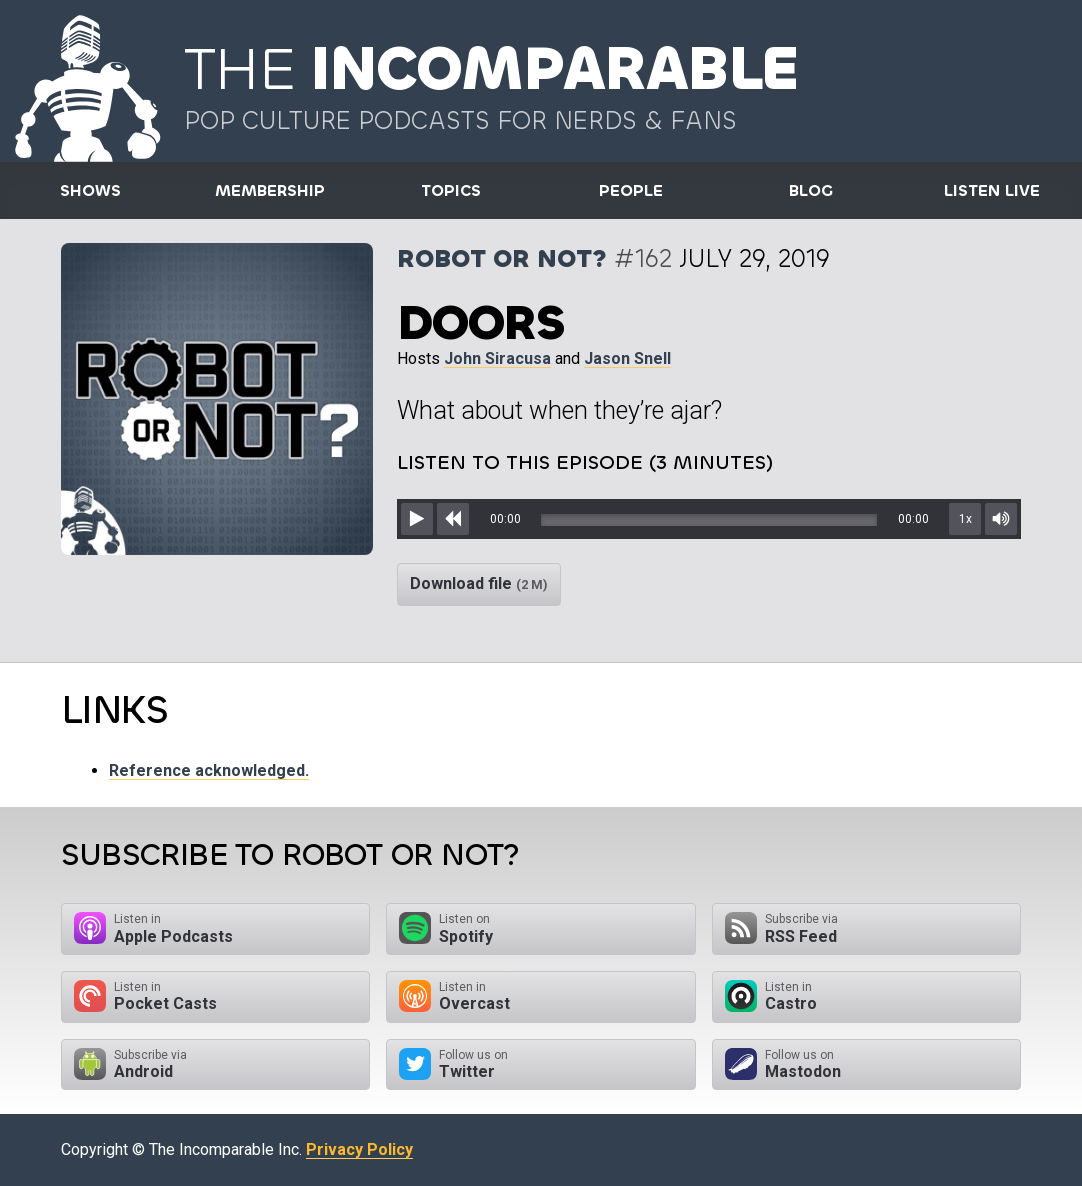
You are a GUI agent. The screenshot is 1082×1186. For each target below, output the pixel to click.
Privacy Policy (359, 1149)
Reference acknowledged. (209, 770)
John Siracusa (497, 358)
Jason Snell (627, 358)
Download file (479, 583)
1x (965, 519)
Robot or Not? (502, 258)
